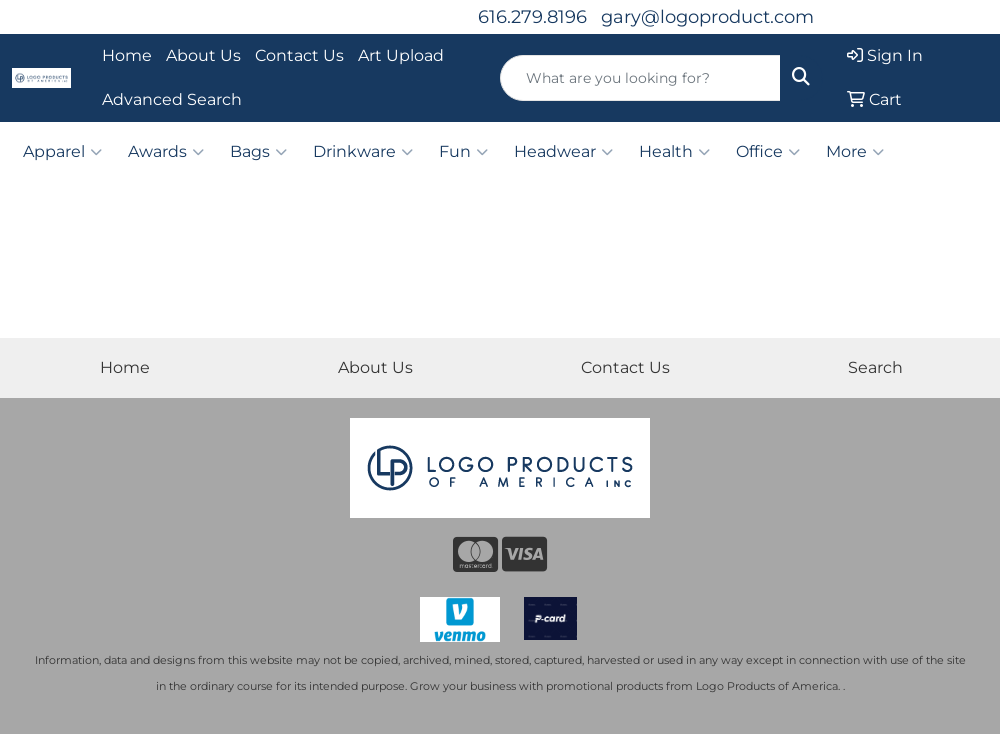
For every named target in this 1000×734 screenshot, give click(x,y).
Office (768, 152)
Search (875, 367)
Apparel (62, 152)
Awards (166, 152)
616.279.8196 (532, 17)
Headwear (563, 152)
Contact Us (299, 55)
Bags (258, 152)
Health (674, 152)
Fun (463, 152)
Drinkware (363, 152)
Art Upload (401, 55)
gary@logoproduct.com (707, 17)
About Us (203, 55)
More (855, 152)
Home (127, 55)
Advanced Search (172, 99)
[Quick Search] (640, 78)
